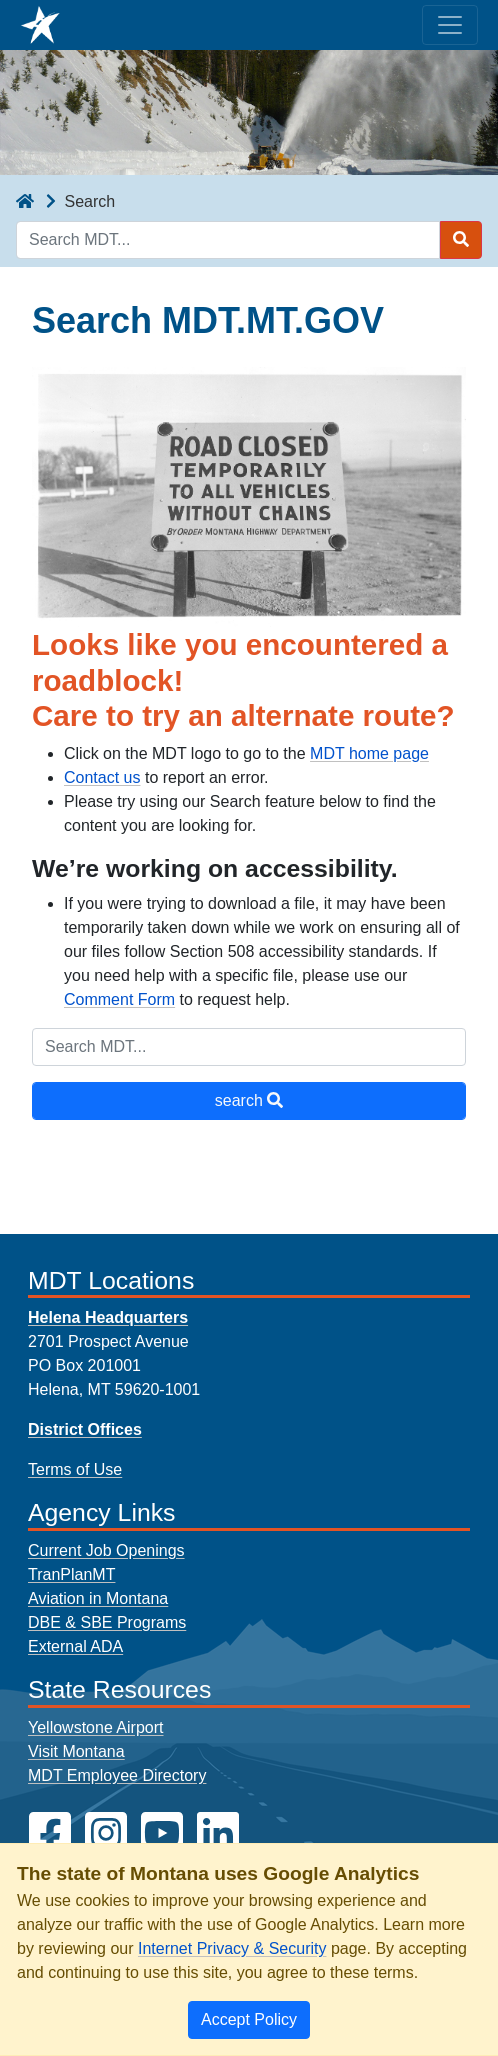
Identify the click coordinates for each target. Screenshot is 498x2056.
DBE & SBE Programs (107, 1622)
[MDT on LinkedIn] (218, 1833)
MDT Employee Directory (117, 1775)
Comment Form (119, 999)
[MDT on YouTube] (162, 1833)
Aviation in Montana (98, 1598)
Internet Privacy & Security (232, 1948)
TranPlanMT (71, 1574)
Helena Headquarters (108, 1317)
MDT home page (369, 753)
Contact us (102, 777)
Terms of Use (75, 1469)
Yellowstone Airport (96, 1727)
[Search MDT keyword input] (228, 240)
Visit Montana (76, 1751)
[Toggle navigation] (450, 25)
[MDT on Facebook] (50, 1833)
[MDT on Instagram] (106, 1833)
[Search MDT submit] (461, 240)
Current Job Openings (106, 1550)
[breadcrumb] (25, 202)
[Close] (249, 2020)
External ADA (75, 1646)
